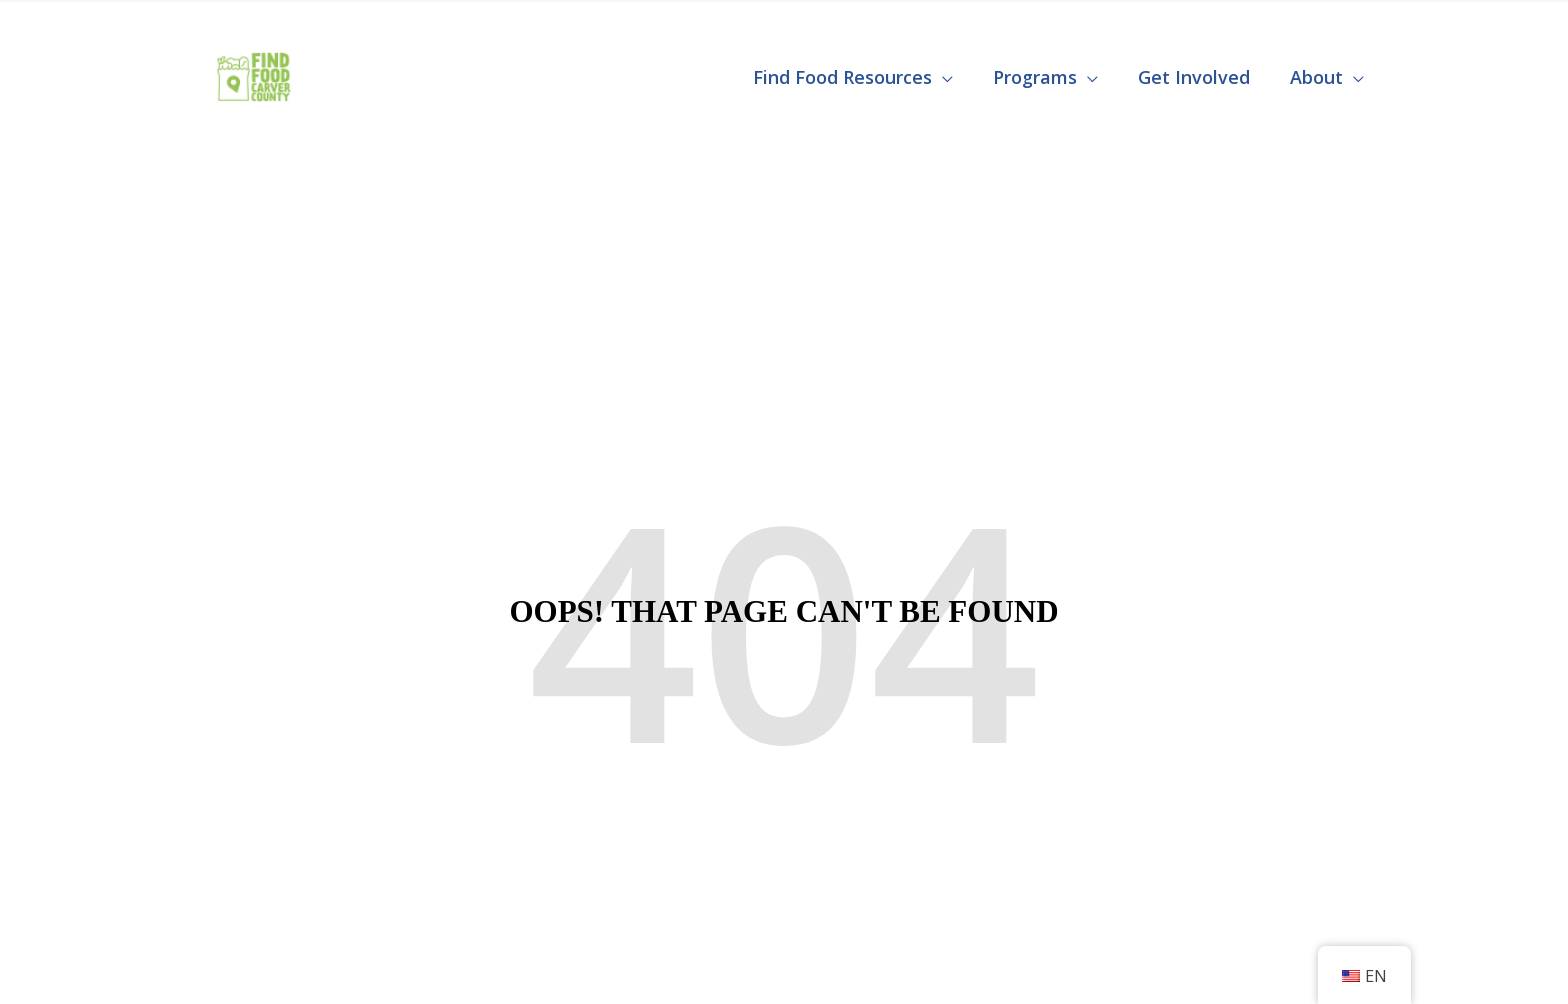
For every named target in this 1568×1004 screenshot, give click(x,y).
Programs (1035, 77)
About (1316, 77)
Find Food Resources (842, 77)
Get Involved (1194, 77)
